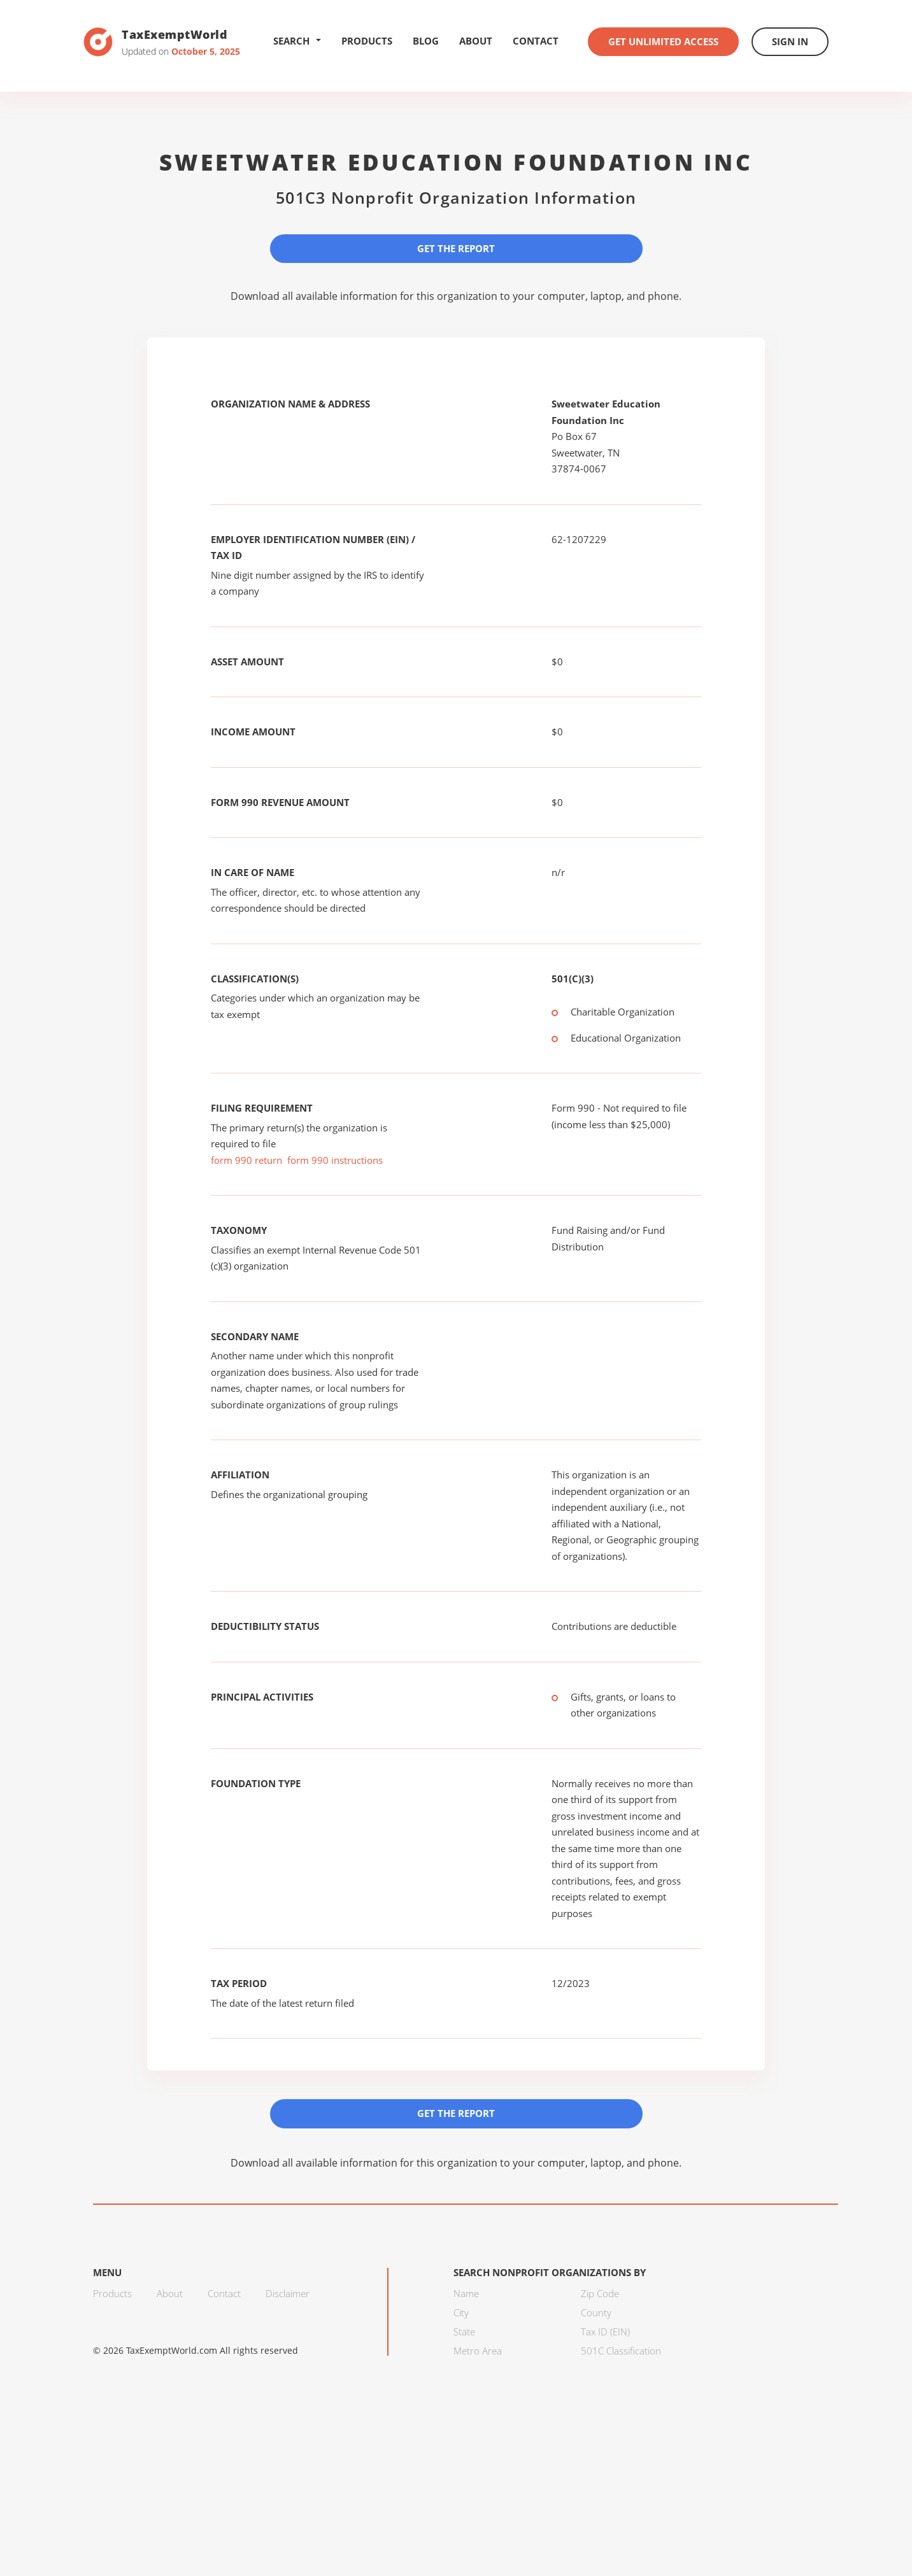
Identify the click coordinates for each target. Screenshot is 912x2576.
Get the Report (456, 248)
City (461, 2312)
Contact (536, 40)
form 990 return (246, 1160)
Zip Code (600, 2293)
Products (366, 40)
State (464, 2331)
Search (297, 40)
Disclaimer (288, 2293)
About (475, 40)
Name (466, 2293)
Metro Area (477, 2350)
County (596, 2312)
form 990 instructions (335, 1160)
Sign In (790, 41)
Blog (426, 40)
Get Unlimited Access (663, 41)
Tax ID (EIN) (605, 2331)
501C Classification (621, 2350)
